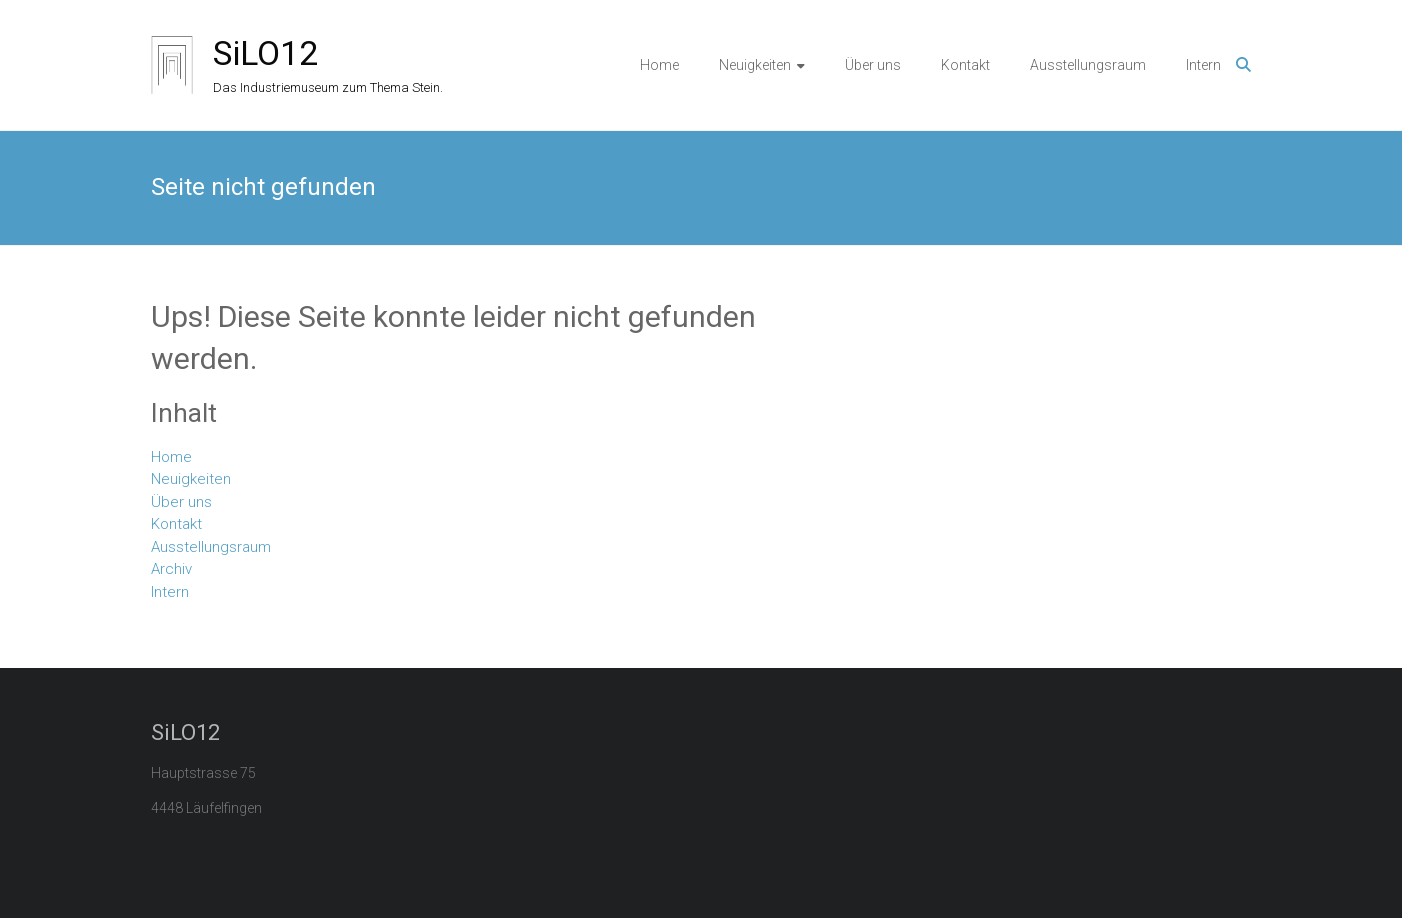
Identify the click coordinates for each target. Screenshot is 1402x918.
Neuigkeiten (755, 65)
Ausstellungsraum (1088, 65)
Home (659, 65)
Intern (1203, 65)
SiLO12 (265, 53)
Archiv (171, 569)
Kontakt (965, 65)
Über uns (873, 65)
